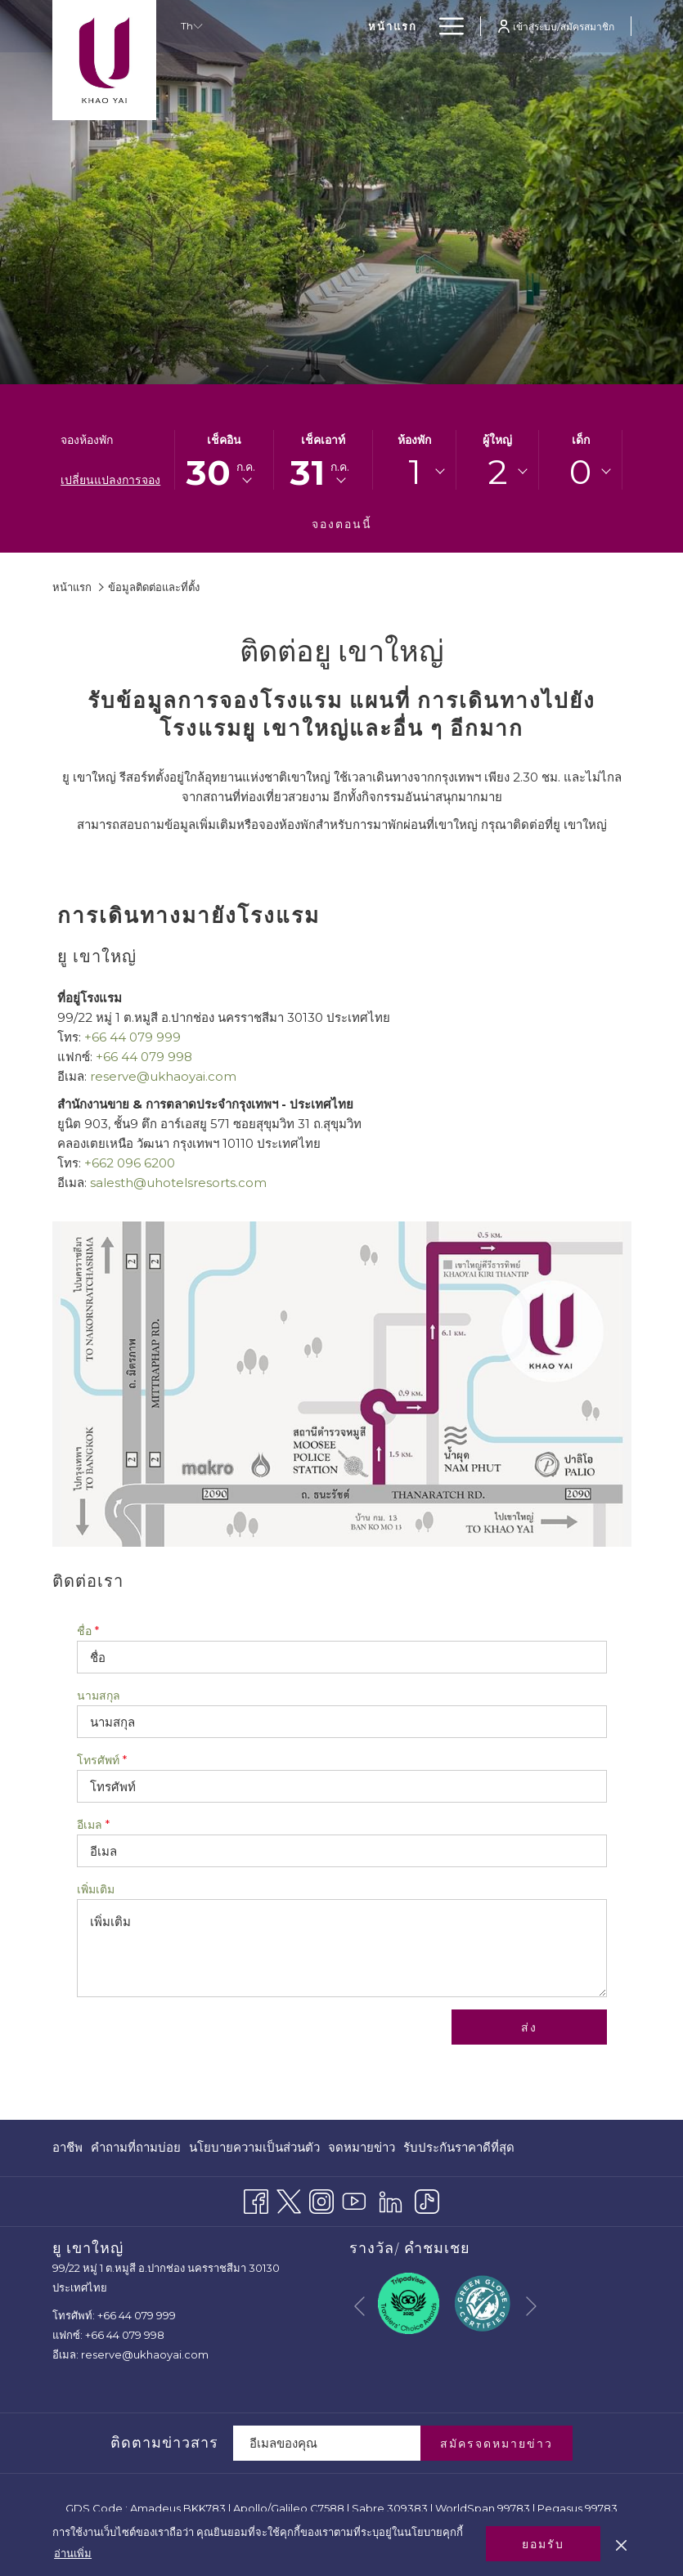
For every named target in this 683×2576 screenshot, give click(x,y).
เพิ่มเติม (96, 1889)
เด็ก (581, 439)
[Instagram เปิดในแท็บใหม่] (321, 2199)
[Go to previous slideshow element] (359, 2306)
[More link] (445, 26)
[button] (224, 460)
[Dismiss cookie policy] (621, 2543)
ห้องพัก (414, 439)
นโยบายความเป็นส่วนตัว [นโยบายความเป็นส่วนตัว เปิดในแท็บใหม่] (254, 2150)
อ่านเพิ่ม (73, 2553)
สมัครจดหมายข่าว (496, 2443)
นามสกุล (98, 1695)
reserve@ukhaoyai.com (163, 1076)
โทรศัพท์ (102, 1760)
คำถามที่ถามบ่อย (136, 2147)
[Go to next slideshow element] (531, 2306)
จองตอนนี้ (342, 524)
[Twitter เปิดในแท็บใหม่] (288, 2199)
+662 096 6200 (129, 1163)
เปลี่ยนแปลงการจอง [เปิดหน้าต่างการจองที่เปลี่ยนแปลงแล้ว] (110, 480)
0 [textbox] (580, 472)
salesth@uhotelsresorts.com (178, 1182)
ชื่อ (88, 1631)
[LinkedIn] (391, 2199)
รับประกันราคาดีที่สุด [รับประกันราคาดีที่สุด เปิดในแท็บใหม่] (458, 2150)
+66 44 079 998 (144, 1056)
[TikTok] (427, 2199)
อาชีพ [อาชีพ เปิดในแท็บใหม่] (67, 2150)
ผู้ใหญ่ (497, 439)
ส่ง (529, 2027)
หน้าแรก (72, 587)
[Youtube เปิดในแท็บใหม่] (354, 2199)
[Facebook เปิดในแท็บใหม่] (256, 2199)
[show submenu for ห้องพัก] (420, 26)
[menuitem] (319, 26)
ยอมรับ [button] (543, 2544)
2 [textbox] (498, 472)
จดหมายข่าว (361, 2147)
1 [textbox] (414, 472)
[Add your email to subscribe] (326, 2443)
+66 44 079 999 (132, 1037)
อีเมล (93, 1824)
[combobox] (414, 472)
